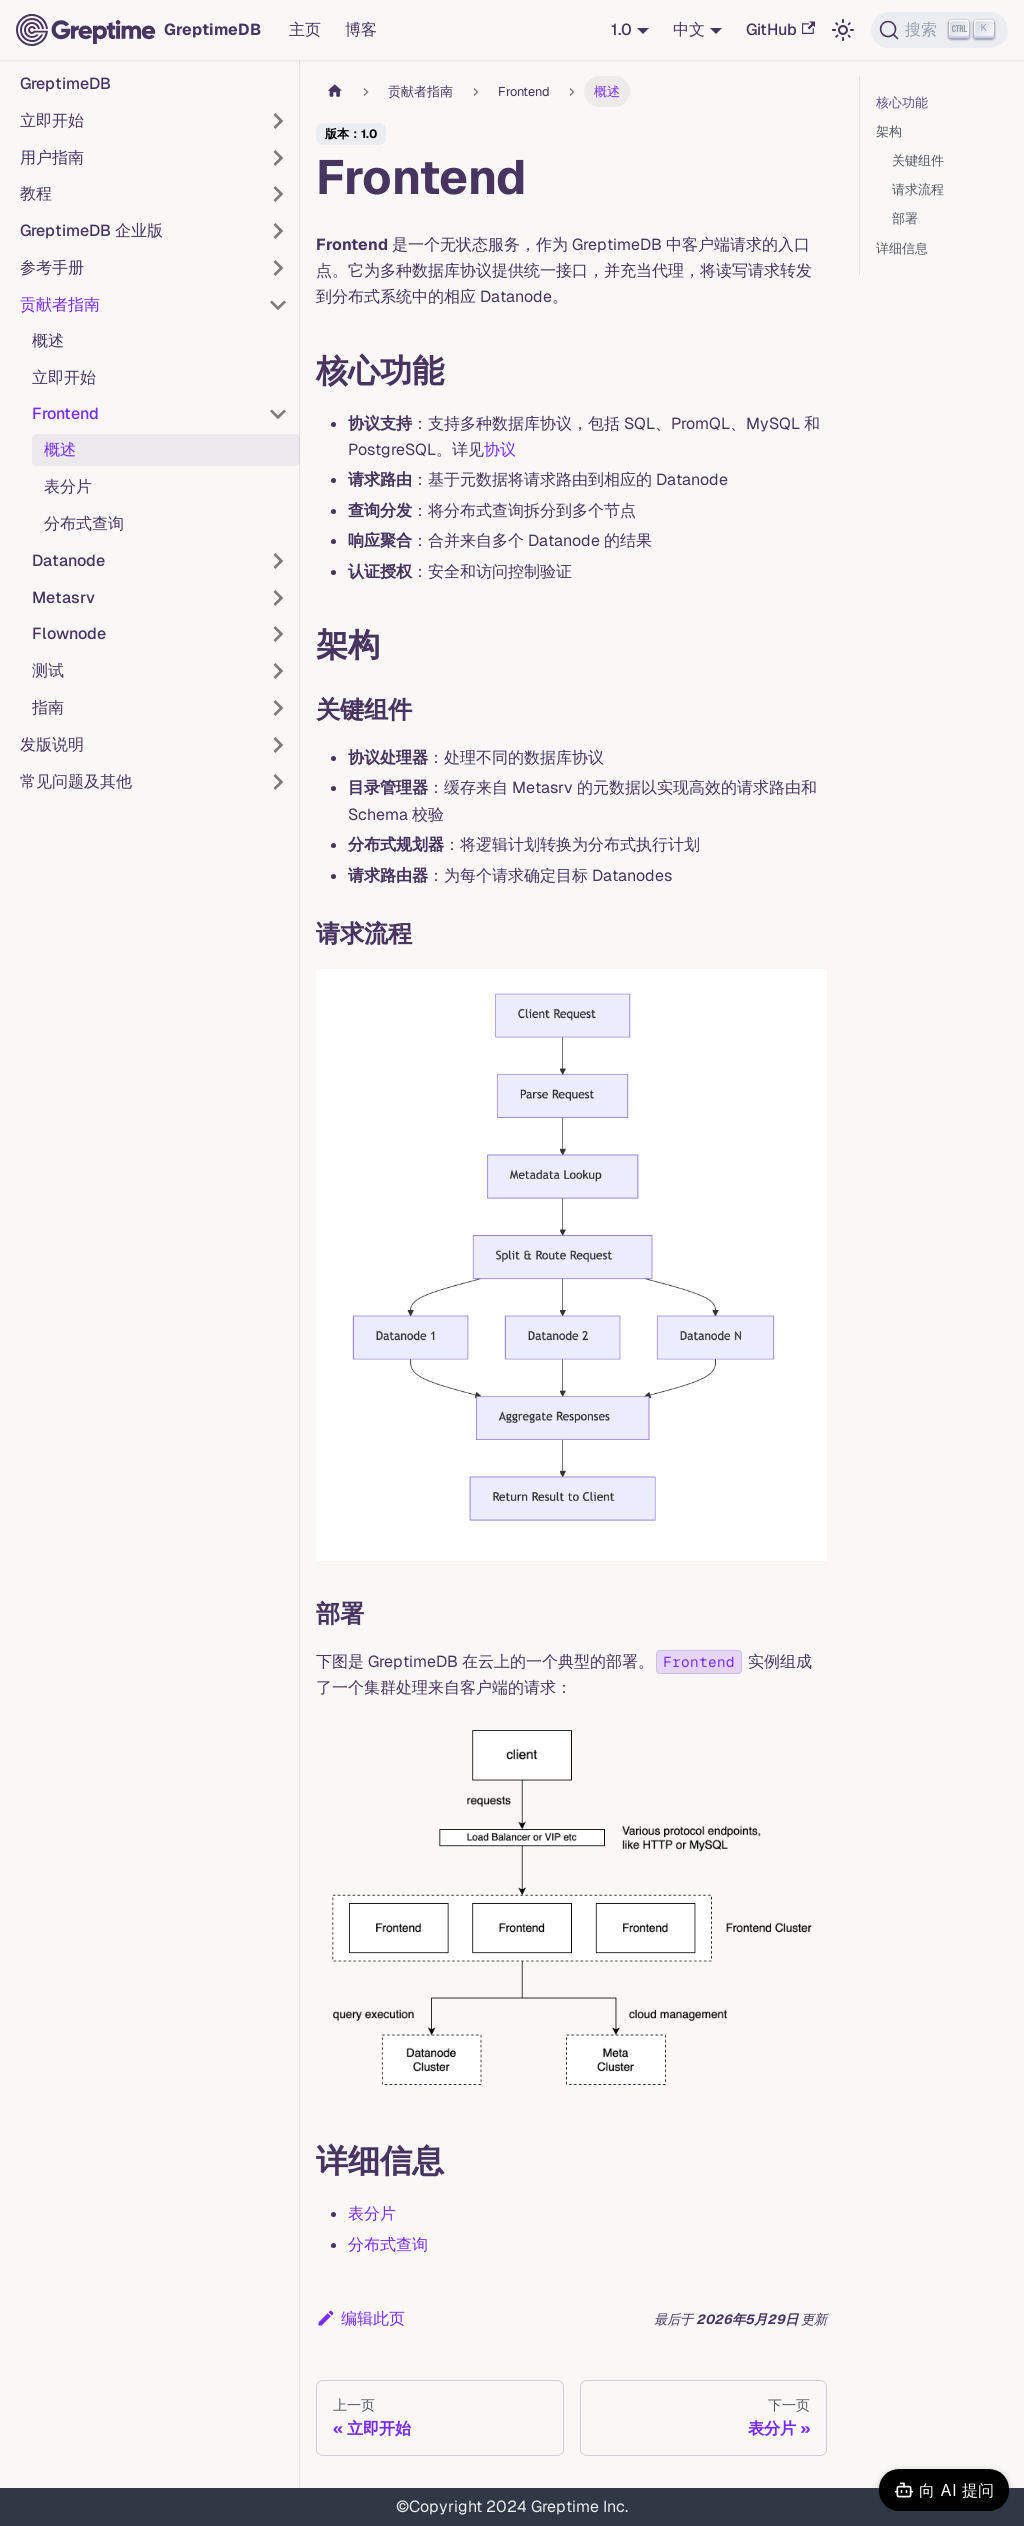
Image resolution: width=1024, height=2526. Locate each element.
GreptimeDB (65, 83)
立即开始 (64, 377)
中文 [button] (689, 29)
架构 (889, 131)
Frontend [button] (65, 413)
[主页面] (335, 91)
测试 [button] (48, 670)
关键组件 (918, 160)
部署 (905, 218)
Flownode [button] (69, 633)
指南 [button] (48, 707)
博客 (361, 29)
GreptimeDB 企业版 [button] (91, 230)
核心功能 (902, 102)
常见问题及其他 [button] (76, 781)
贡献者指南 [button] (60, 304)
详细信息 (902, 248)
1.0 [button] (621, 29)
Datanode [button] (68, 560)
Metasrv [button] (63, 597)
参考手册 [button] (52, 267)
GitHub (780, 29)
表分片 (68, 486)
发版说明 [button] (52, 744)
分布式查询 (84, 523)
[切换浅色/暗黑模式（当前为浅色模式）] (843, 30)
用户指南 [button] (52, 157)
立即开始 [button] (52, 120)
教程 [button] (36, 193)
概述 (48, 340)
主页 (305, 29)
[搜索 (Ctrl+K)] (939, 30)
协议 (500, 449)
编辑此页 (360, 2318)
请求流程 (918, 189)
